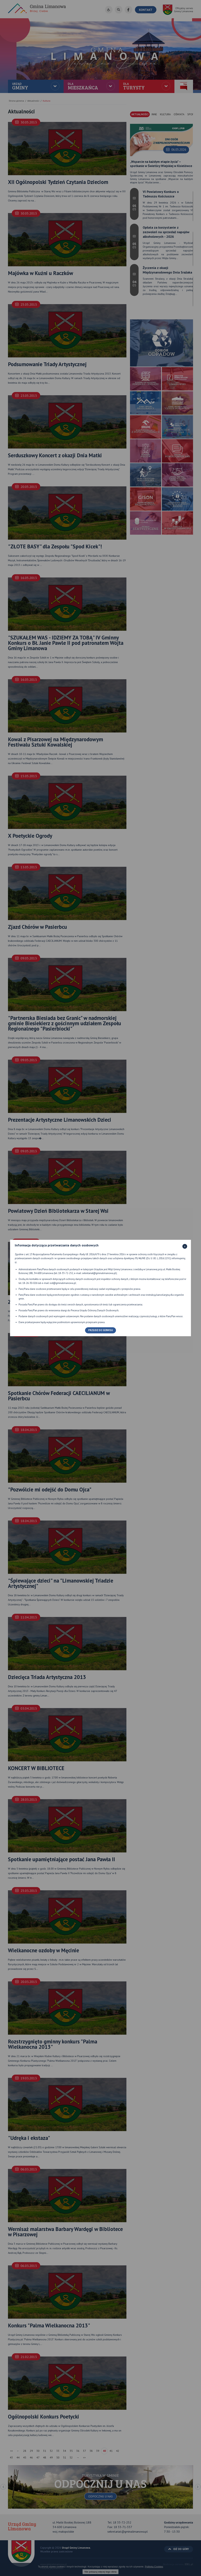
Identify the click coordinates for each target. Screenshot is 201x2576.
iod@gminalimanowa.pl (63, 1283)
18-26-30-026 (29, 1283)
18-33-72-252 (65, 1273)
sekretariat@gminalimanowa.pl (99, 1273)
